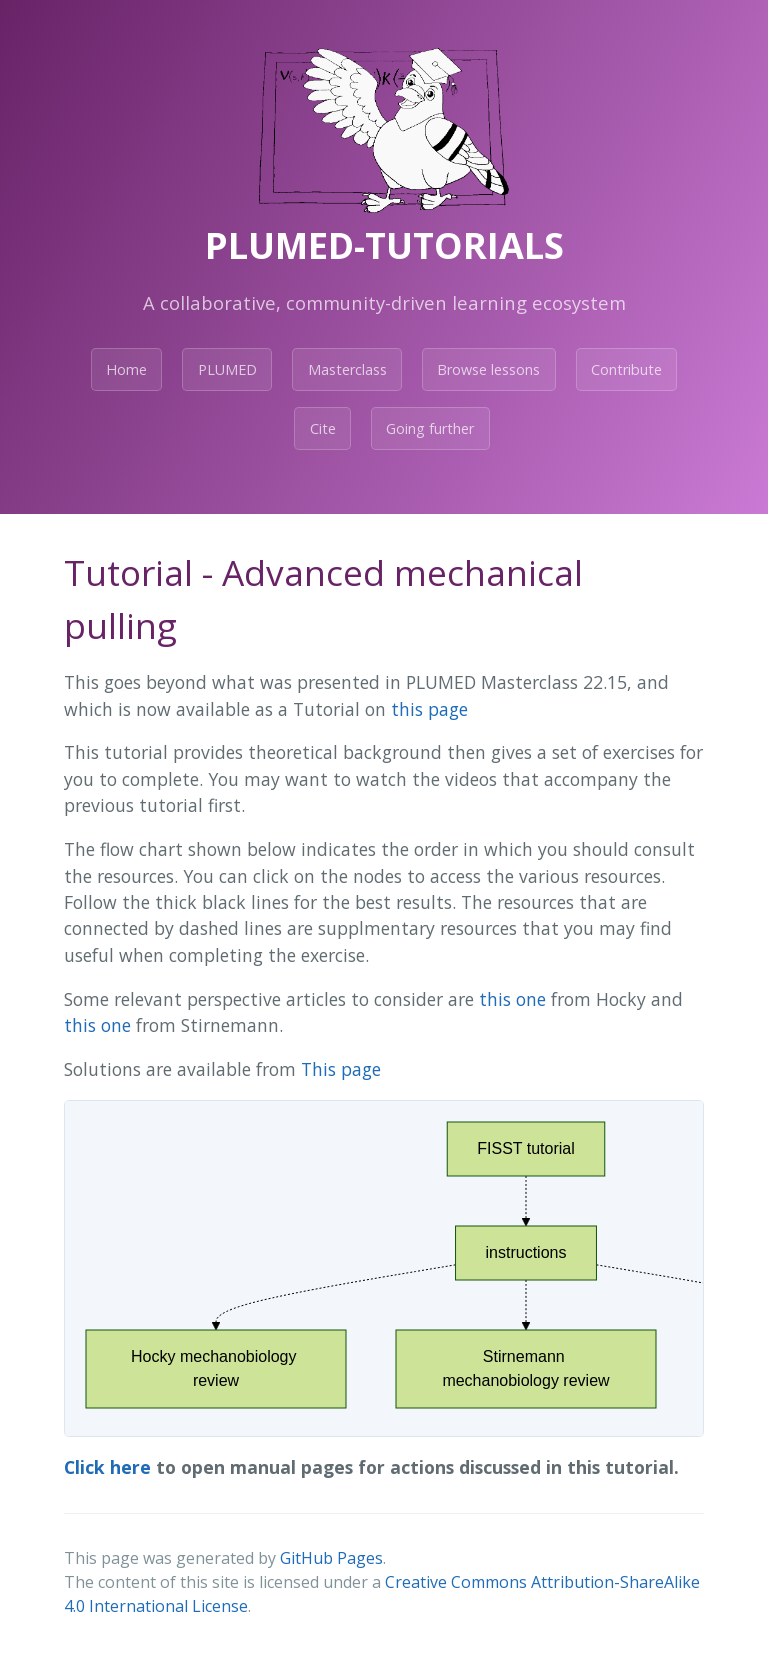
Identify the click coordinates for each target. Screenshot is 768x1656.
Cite (323, 428)
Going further (430, 428)
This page (341, 1069)
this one (512, 999)
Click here (107, 1467)
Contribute (626, 369)
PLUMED (227, 369)
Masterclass (347, 369)
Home (126, 369)
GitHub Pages (331, 1558)
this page (429, 709)
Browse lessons (488, 369)
